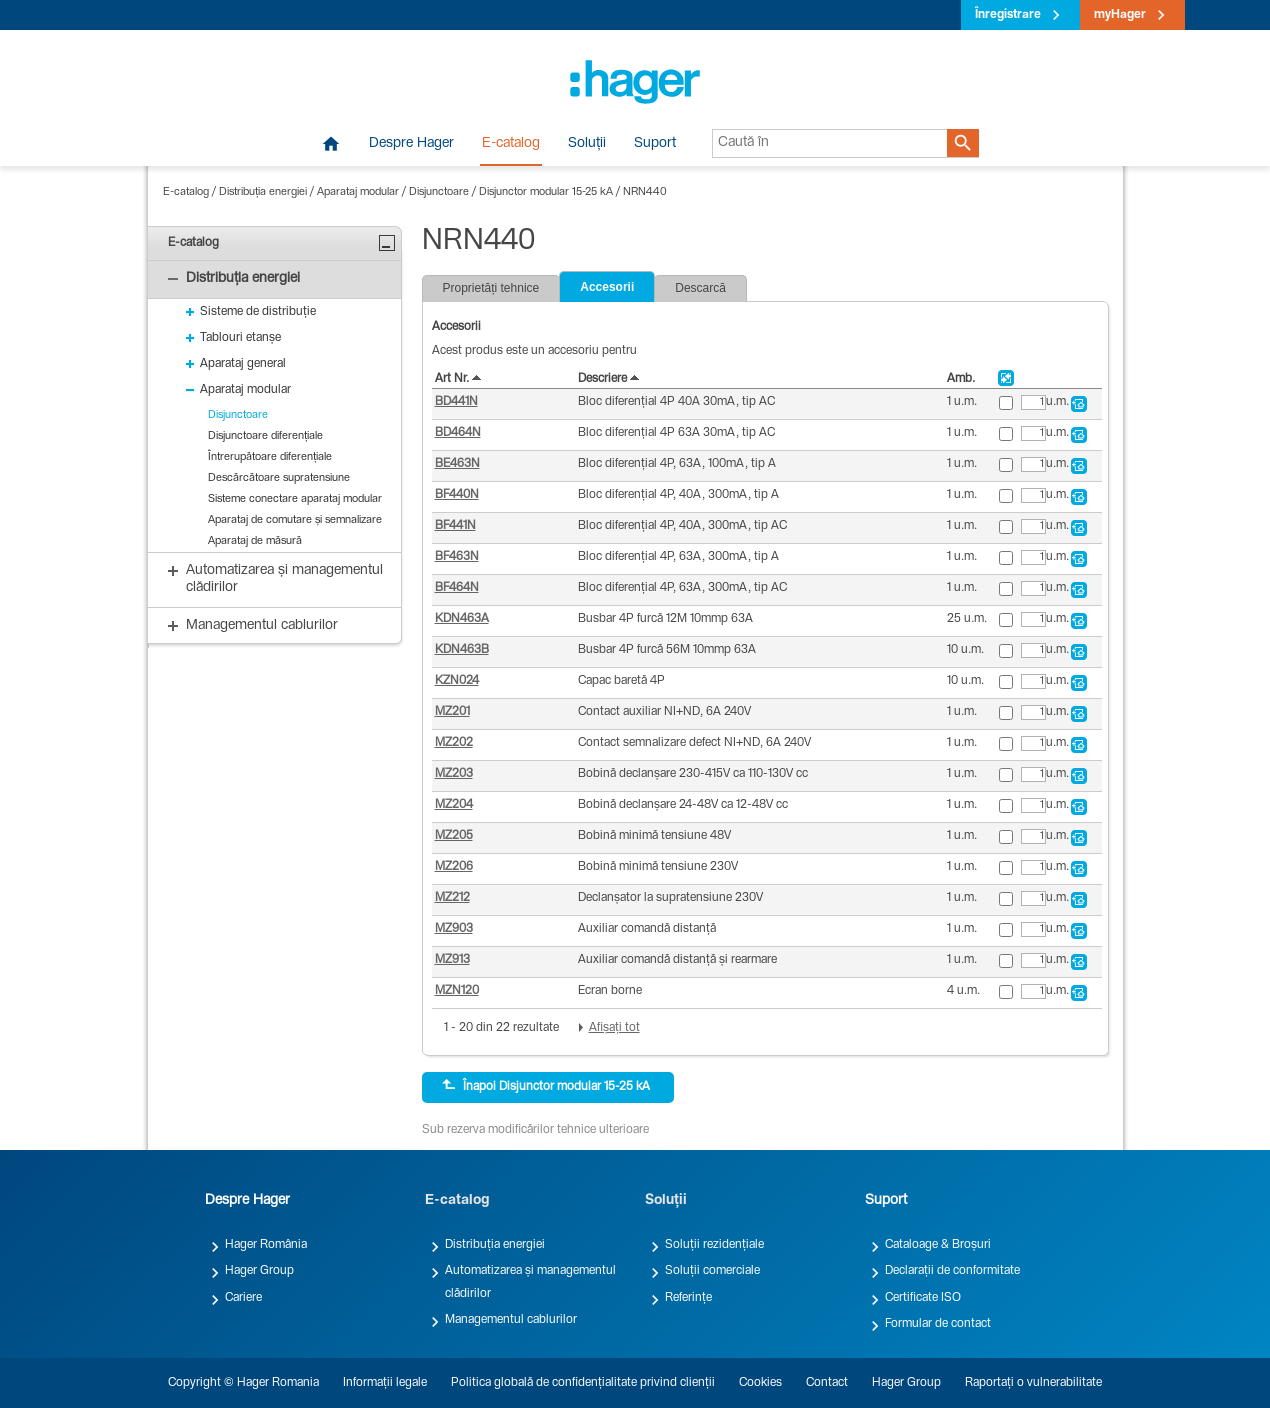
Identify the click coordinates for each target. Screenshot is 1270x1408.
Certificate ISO (923, 1298)
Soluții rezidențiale (714, 1245)
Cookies (760, 1383)
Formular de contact (938, 1324)
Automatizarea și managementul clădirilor (530, 1282)
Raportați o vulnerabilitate (1033, 1383)
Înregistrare (1008, 15)
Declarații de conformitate (952, 1271)
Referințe (688, 1298)
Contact (827, 1383)
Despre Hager (411, 144)
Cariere (243, 1298)
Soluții (587, 144)
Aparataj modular (358, 192)
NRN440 (645, 192)
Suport (655, 144)
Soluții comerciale (712, 1271)
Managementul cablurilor (511, 1320)
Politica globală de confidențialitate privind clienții (583, 1383)
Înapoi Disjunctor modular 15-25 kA (546, 1086)
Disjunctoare (439, 192)
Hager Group (259, 1271)
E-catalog (511, 144)
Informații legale (385, 1383)
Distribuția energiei (263, 192)
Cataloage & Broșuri (938, 1245)
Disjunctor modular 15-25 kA (546, 192)
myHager (1120, 15)
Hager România (266, 1245)
